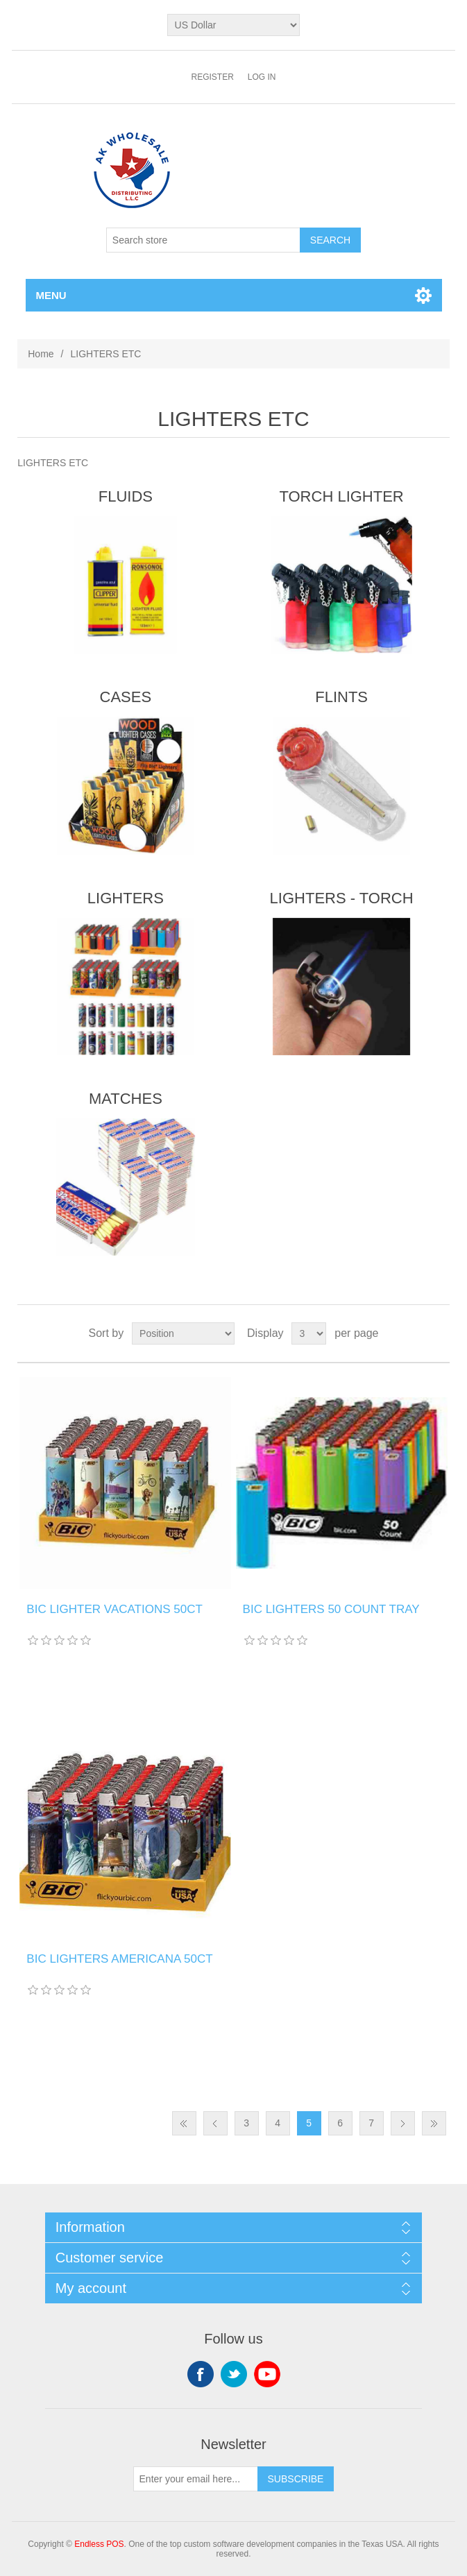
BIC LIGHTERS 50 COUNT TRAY (331, 1609)
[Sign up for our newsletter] (195, 2478)
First (184, 2123)
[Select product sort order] (183, 1333)
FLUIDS (126, 496)
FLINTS (341, 697)
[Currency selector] (233, 25)
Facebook (200, 2374)
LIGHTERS (125, 898)
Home (40, 353)
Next (403, 2123)
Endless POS (99, 2544)
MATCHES (125, 1098)
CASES (126, 697)
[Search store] (203, 240)
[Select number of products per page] (308, 1333)
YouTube (267, 2374)
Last (434, 2123)
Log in (262, 77)
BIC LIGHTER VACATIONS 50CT (114, 1609)
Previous (215, 2123)
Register (212, 77)
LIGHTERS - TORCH (342, 898)
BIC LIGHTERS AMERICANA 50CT (119, 1958)
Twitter (234, 2374)
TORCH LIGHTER (341, 496)
